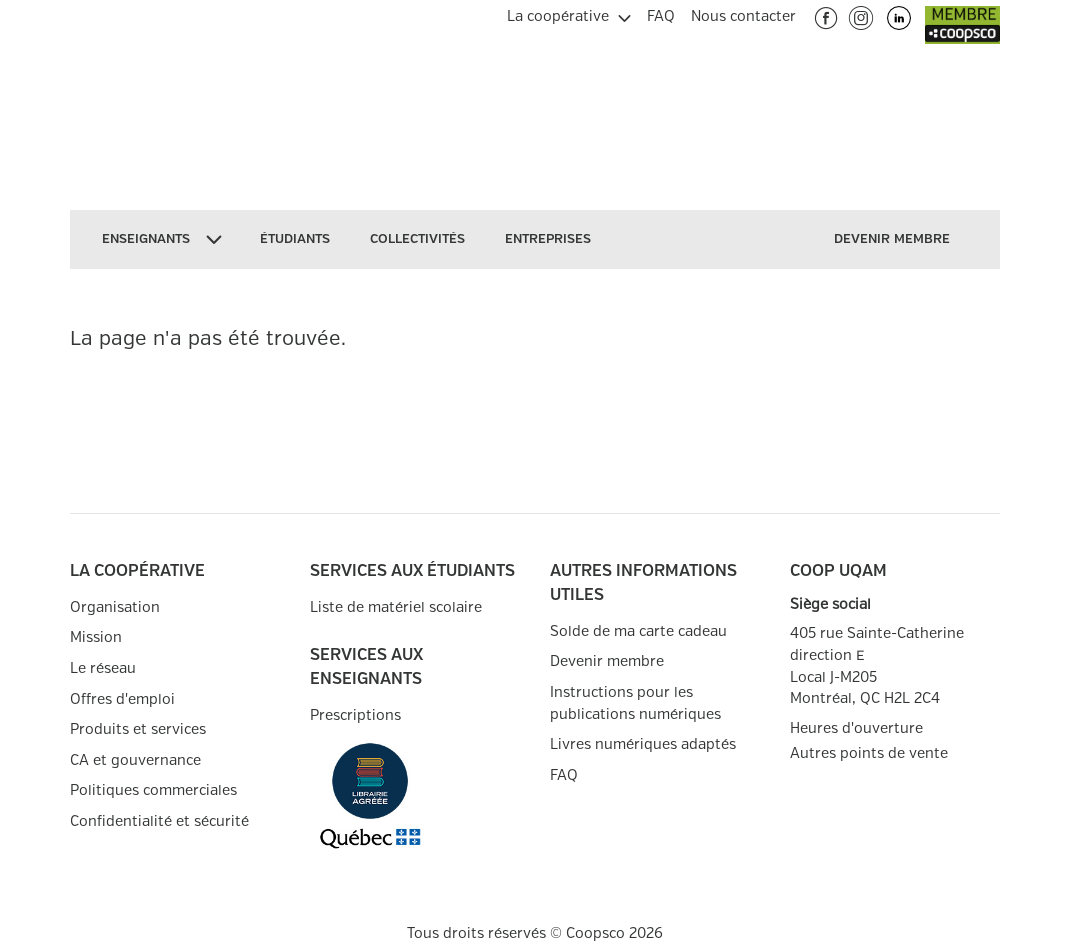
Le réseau (103, 668)
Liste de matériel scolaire (396, 607)
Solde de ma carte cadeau (638, 631)
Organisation (115, 607)
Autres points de (869, 754)
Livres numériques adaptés (643, 744)
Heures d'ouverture (856, 728)
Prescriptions (355, 715)
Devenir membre (607, 661)
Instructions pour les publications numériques (635, 703)
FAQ (564, 775)
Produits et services (138, 729)
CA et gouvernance (135, 760)
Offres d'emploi (122, 699)
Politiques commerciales (153, 790)
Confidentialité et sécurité (159, 821)
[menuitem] (569, 14)
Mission (96, 637)
